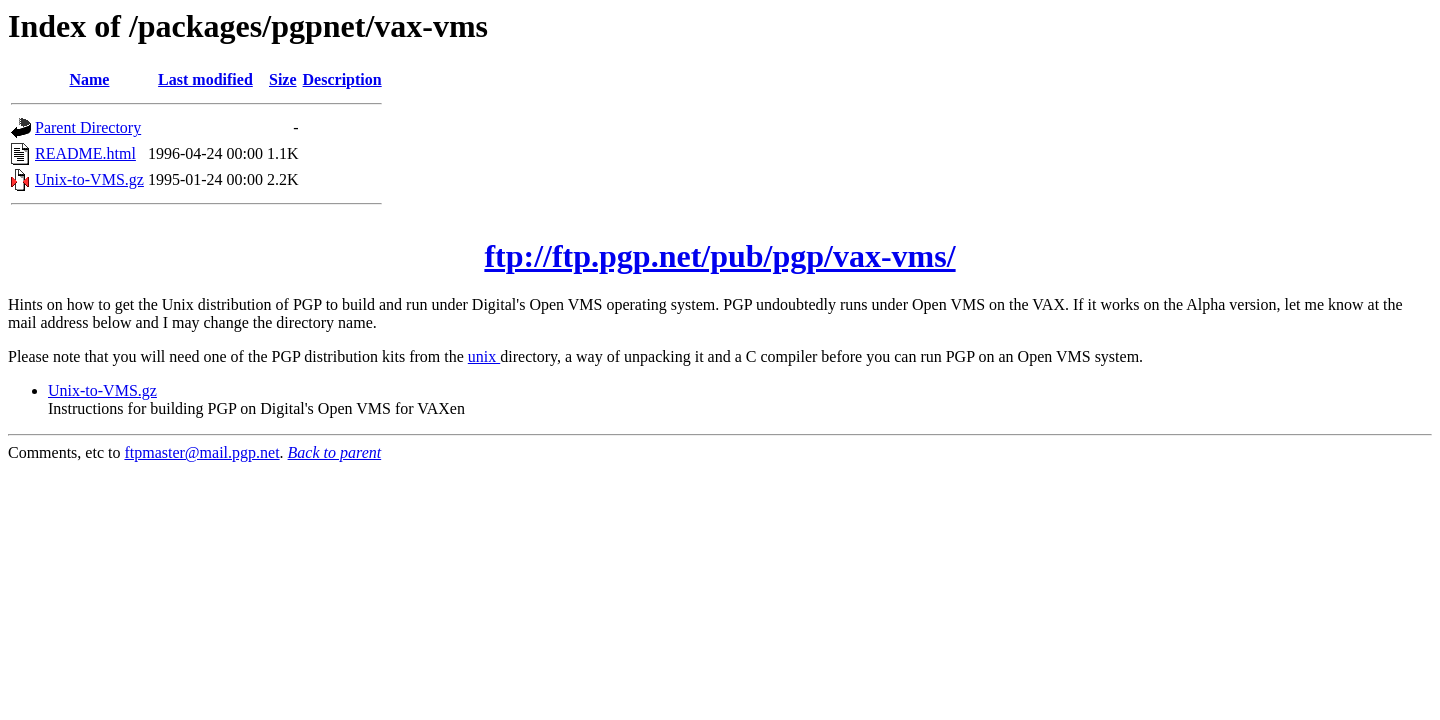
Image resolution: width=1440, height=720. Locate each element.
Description (342, 79)
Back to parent (335, 452)
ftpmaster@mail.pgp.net (201, 452)
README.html (85, 153)
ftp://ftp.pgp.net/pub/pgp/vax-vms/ (719, 256)
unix (484, 356)
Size (283, 79)
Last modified (205, 79)
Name (89, 79)
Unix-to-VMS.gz (89, 179)
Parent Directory (88, 127)
